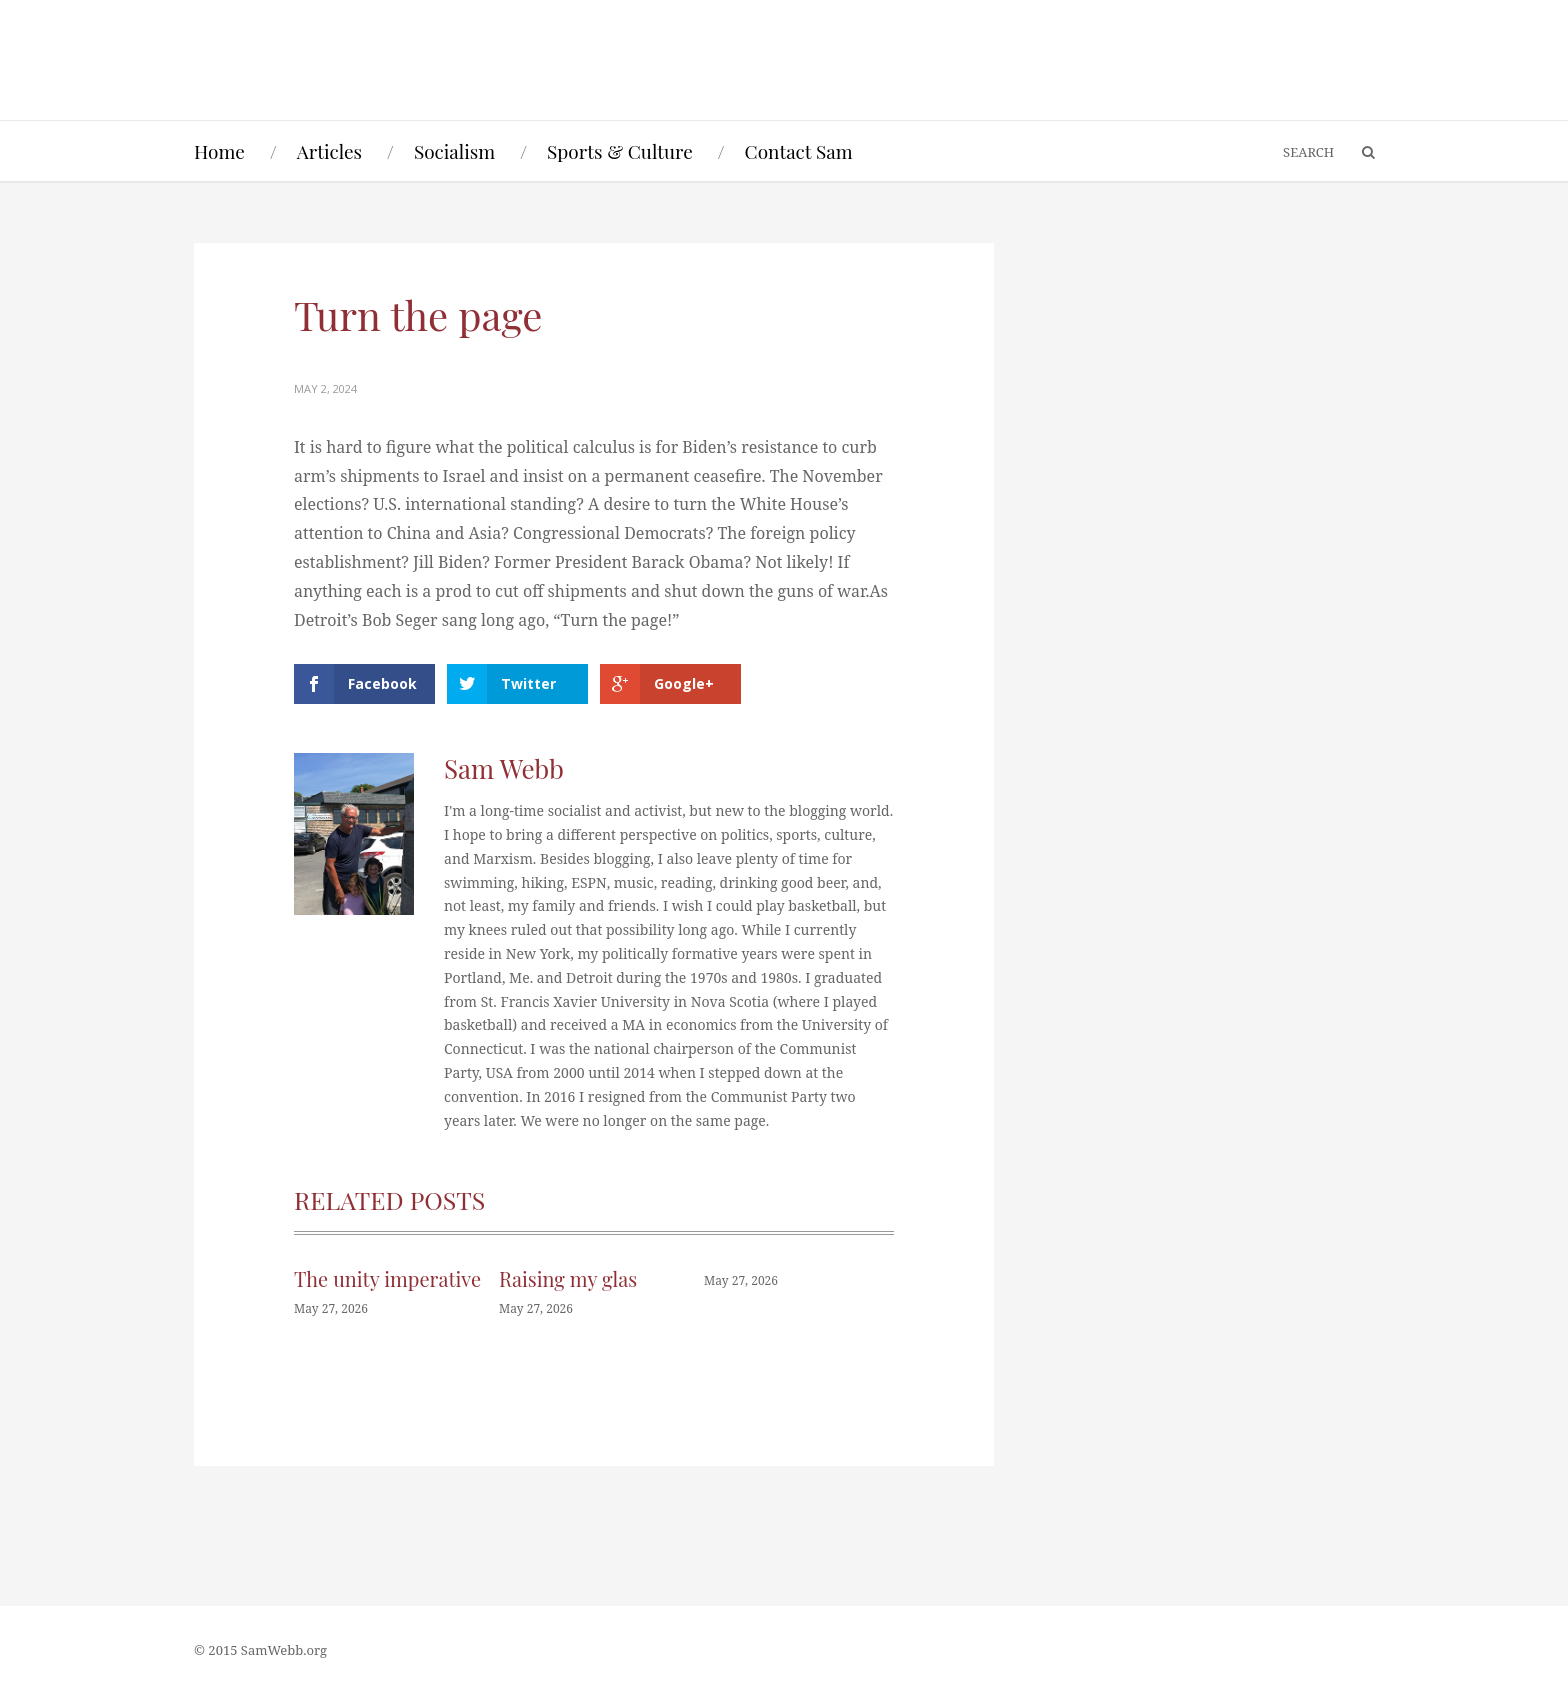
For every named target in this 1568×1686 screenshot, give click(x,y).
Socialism (454, 151)
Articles (329, 151)
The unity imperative (387, 1278)
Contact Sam (799, 151)
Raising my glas (568, 1278)
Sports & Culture (620, 151)
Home (219, 151)
